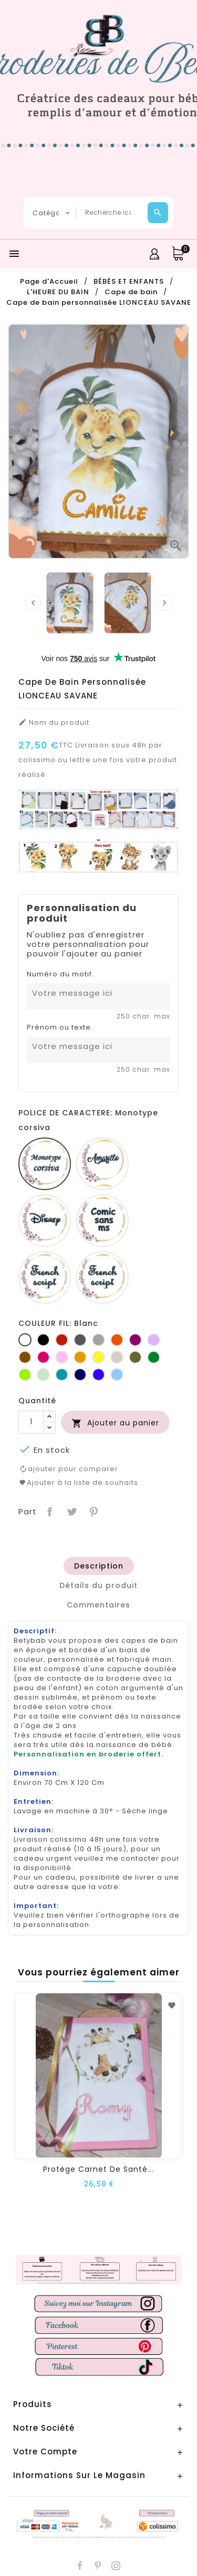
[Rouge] (61, 1339)
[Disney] (44, 1220)
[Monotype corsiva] (44, 1163)
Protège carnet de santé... (98, 2169)
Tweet (70, 1511)
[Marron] (25, 1357)
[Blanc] (25, 1339)
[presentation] (33, 603)
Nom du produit (53, 722)
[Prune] (135, 1339)
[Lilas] (153, 1339)
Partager (48, 1511)
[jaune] (98, 1357)
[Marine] (80, 1374)
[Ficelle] (116, 1357)
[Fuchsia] (43, 1357)
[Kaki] (135, 1357)
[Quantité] (31, 1422)
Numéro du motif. (60, 974)
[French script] (44, 1277)
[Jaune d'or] (80, 1357)
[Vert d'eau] (43, 1374)
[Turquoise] (61, 1374)
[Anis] (25, 1374)
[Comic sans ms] (102, 1220)
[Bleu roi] (98, 1374)
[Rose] (61, 1357)
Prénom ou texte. (60, 1027)
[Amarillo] (102, 1163)
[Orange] (116, 1339)
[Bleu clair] (116, 1374)
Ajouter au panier (115, 1423)
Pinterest (92, 1511)
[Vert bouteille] (153, 1357)
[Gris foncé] (80, 1339)
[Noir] (43, 1339)
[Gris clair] (98, 1339)
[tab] (98, 1566)
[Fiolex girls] (102, 1277)
